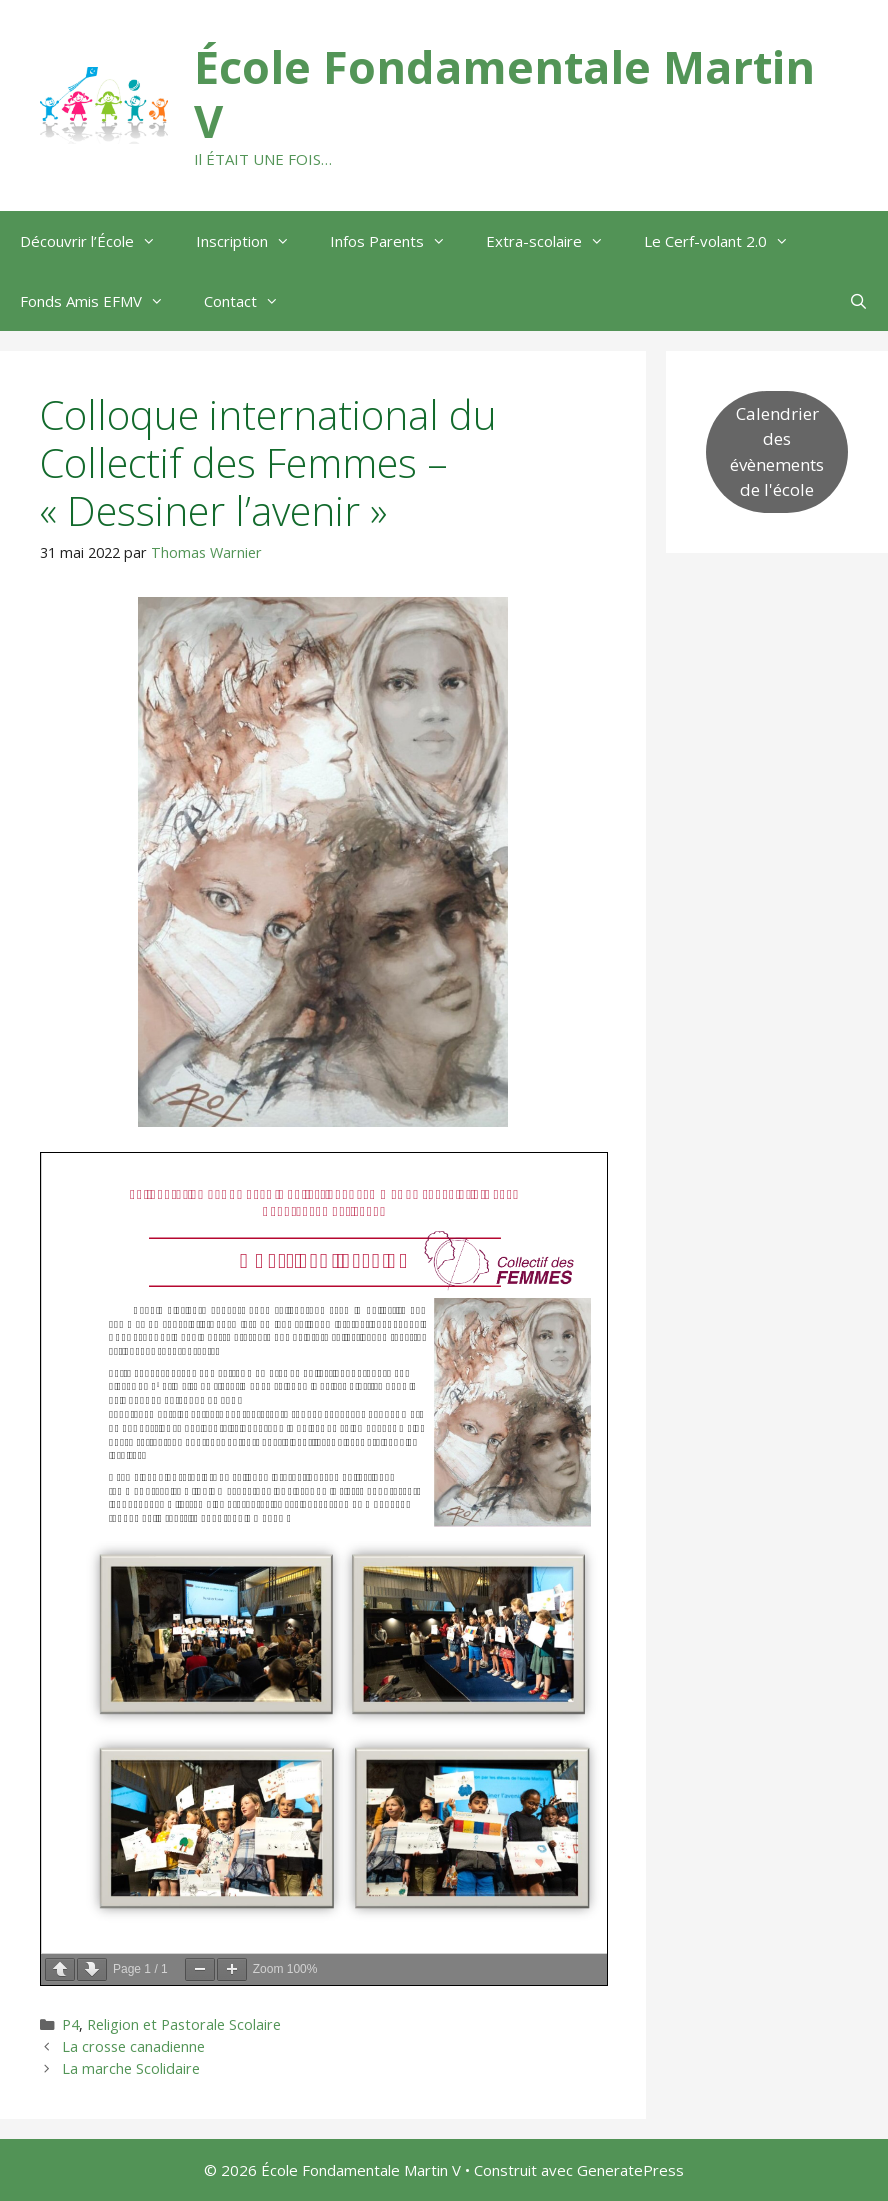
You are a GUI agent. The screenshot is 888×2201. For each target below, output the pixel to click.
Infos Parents (398, 241)
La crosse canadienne (133, 2046)
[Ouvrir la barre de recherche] (858, 301)
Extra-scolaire (555, 241)
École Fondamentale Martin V (504, 93)
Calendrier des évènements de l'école (777, 452)
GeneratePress (630, 2170)
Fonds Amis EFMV (102, 301)
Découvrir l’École (98, 241)
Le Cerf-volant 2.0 (726, 241)
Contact (251, 301)
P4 (70, 2024)
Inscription (253, 241)
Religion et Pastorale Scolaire (184, 2024)
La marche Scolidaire (131, 2068)
